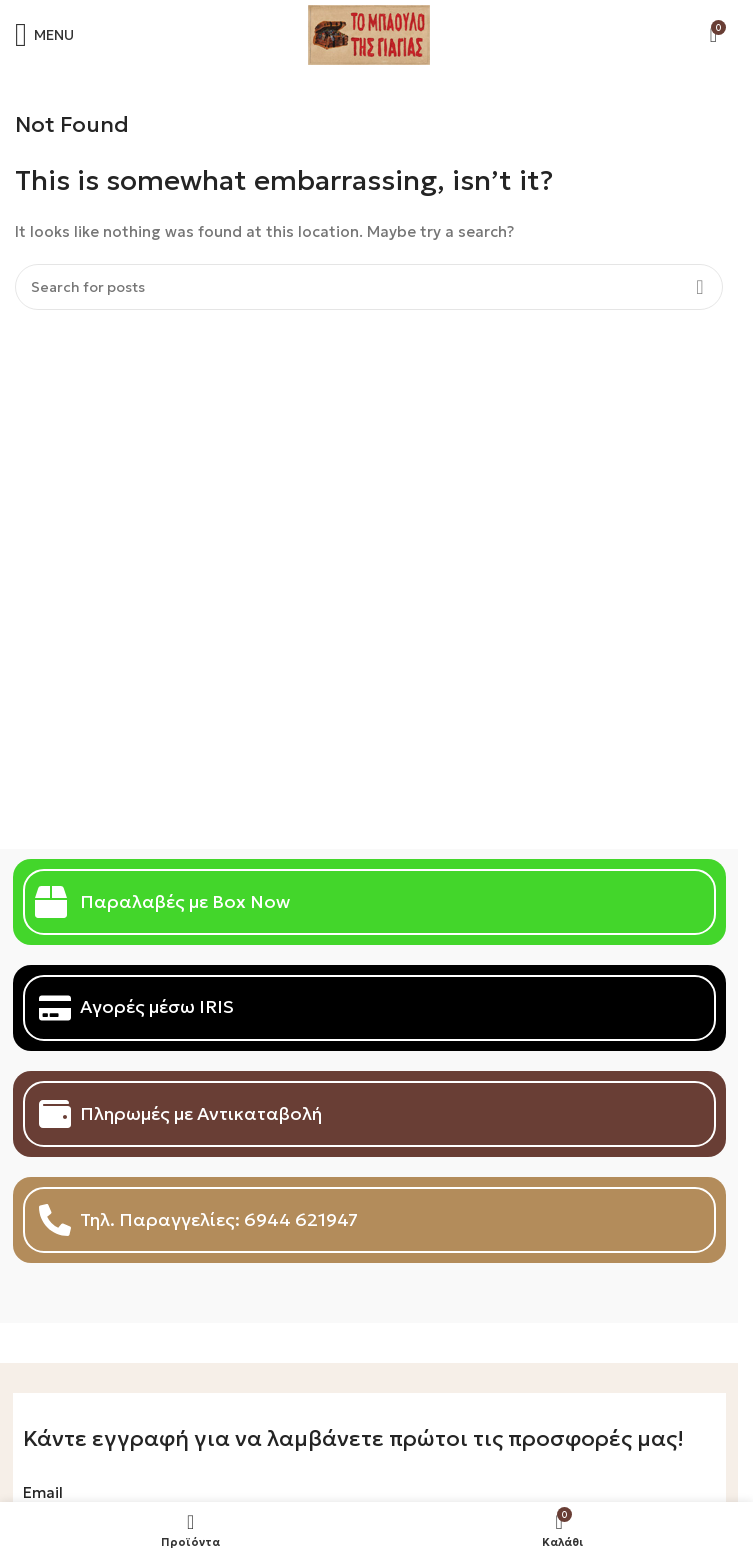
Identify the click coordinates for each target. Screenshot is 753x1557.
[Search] (369, 287)
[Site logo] (368, 33)
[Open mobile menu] (44, 35)
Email (43, 1492)
